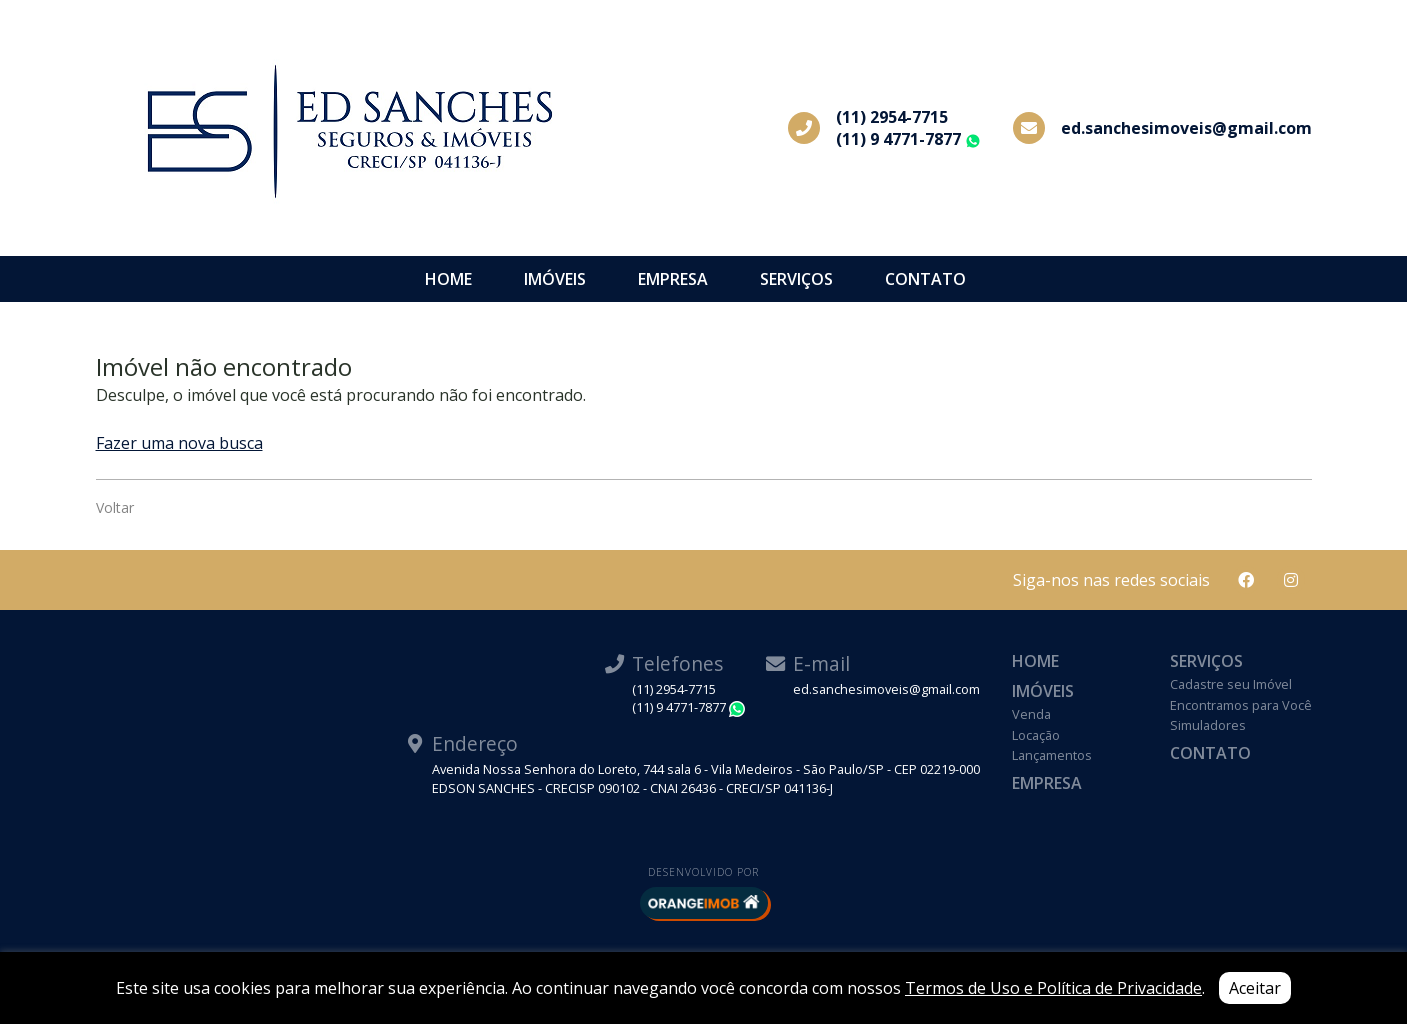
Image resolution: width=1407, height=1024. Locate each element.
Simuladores (1208, 725)
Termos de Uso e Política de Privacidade (1053, 988)
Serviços (796, 279)
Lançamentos (1052, 755)
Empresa (673, 279)
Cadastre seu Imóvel (1231, 684)
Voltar (115, 507)
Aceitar (1255, 988)
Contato (925, 279)
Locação (1036, 735)
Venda (1031, 714)
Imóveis (555, 279)
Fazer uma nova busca (179, 443)
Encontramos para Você (1241, 705)
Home (448, 279)
